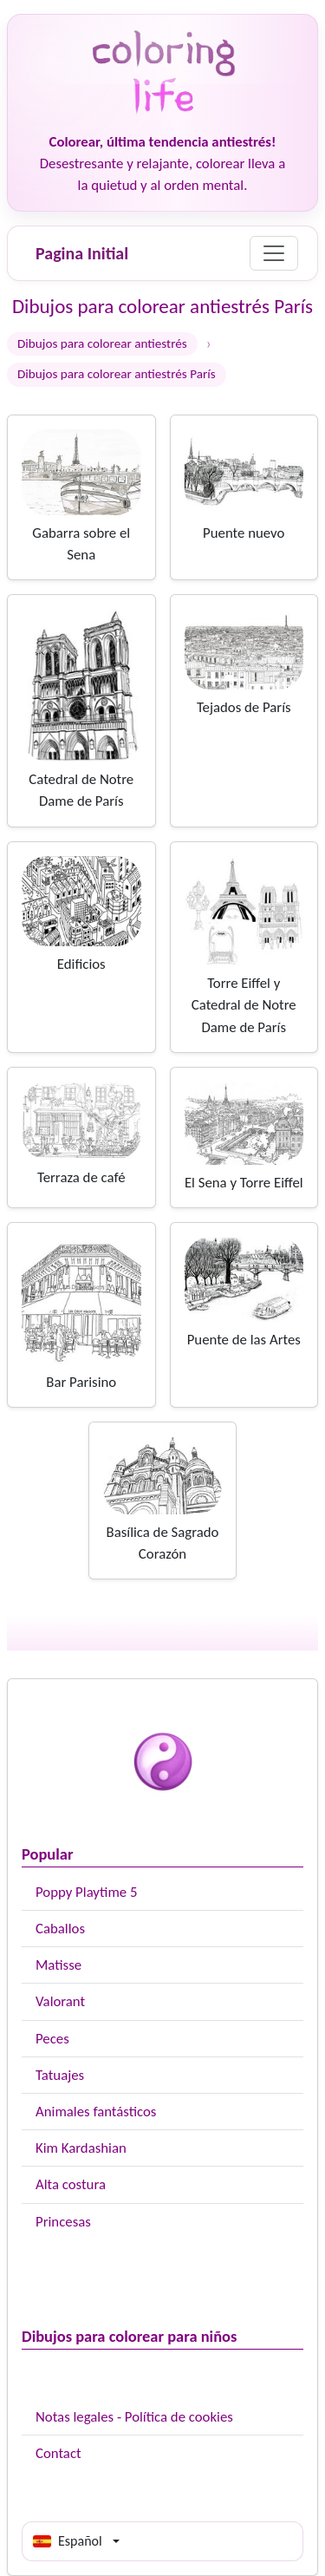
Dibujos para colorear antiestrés (102, 343)
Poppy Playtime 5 (86, 1892)
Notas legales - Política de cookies (134, 2417)
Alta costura (71, 2184)
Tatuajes (60, 2075)
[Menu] (274, 253)
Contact (58, 2453)
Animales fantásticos (96, 2111)
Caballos (60, 1928)
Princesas (63, 2222)
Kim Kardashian (81, 2148)
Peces (52, 2039)
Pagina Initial (82, 253)
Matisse (58, 1965)
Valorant (60, 2001)
